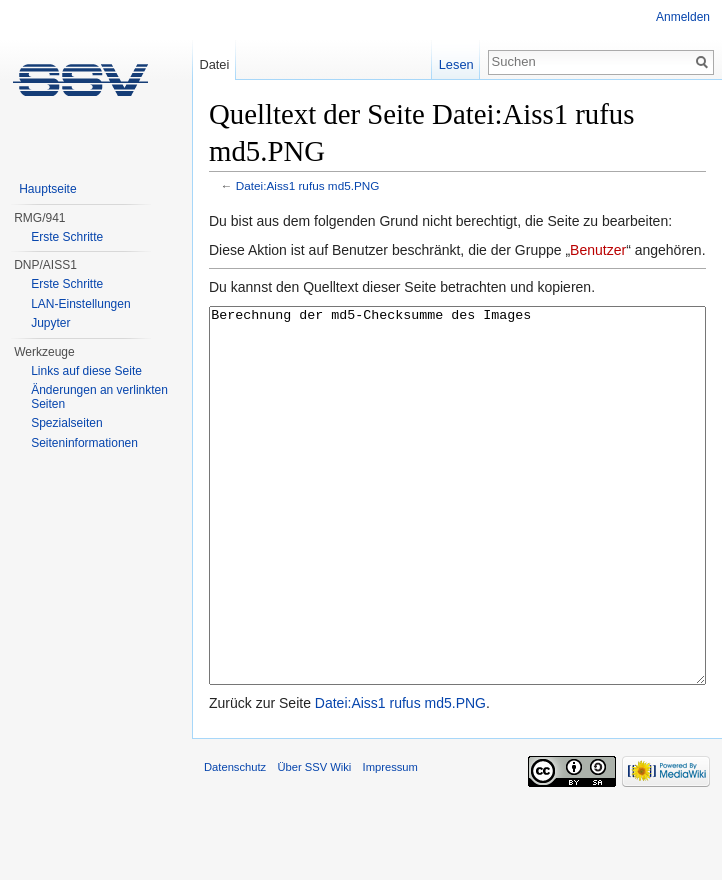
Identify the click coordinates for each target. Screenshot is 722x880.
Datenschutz (235, 842)
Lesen (456, 64)
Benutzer (598, 250)
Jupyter (50, 323)
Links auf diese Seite (86, 371)
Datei (214, 64)
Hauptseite (47, 189)
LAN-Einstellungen (80, 304)
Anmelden (683, 17)
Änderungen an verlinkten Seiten (99, 397)
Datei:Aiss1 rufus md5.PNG (308, 185)
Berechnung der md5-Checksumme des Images (457, 533)
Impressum (390, 842)
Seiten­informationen (84, 443)
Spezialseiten (66, 423)
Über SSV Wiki (314, 842)
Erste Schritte (67, 237)
